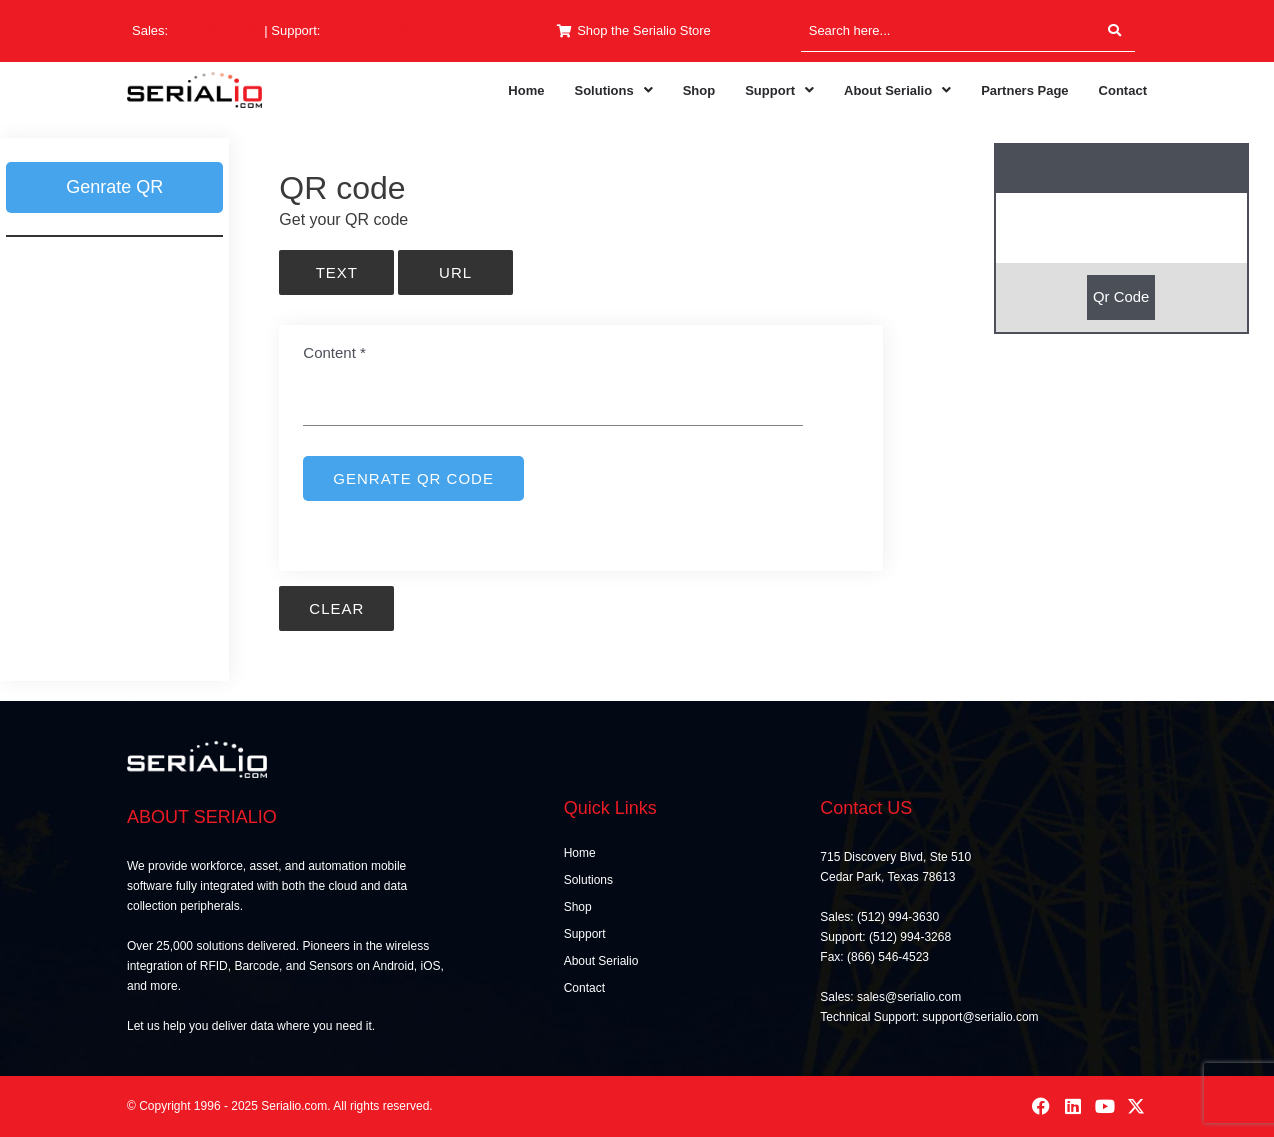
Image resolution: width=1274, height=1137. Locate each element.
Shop (699, 90)
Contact (1123, 90)
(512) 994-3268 (368, 30)
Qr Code (1121, 296)
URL (455, 272)
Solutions (613, 90)
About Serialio (897, 90)
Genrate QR (114, 187)
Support (779, 90)
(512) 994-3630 (216, 30)
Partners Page (1024, 90)
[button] (613, 90)
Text (337, 272)
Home (526, 90)
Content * (334, 352)
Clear (336, 608)
